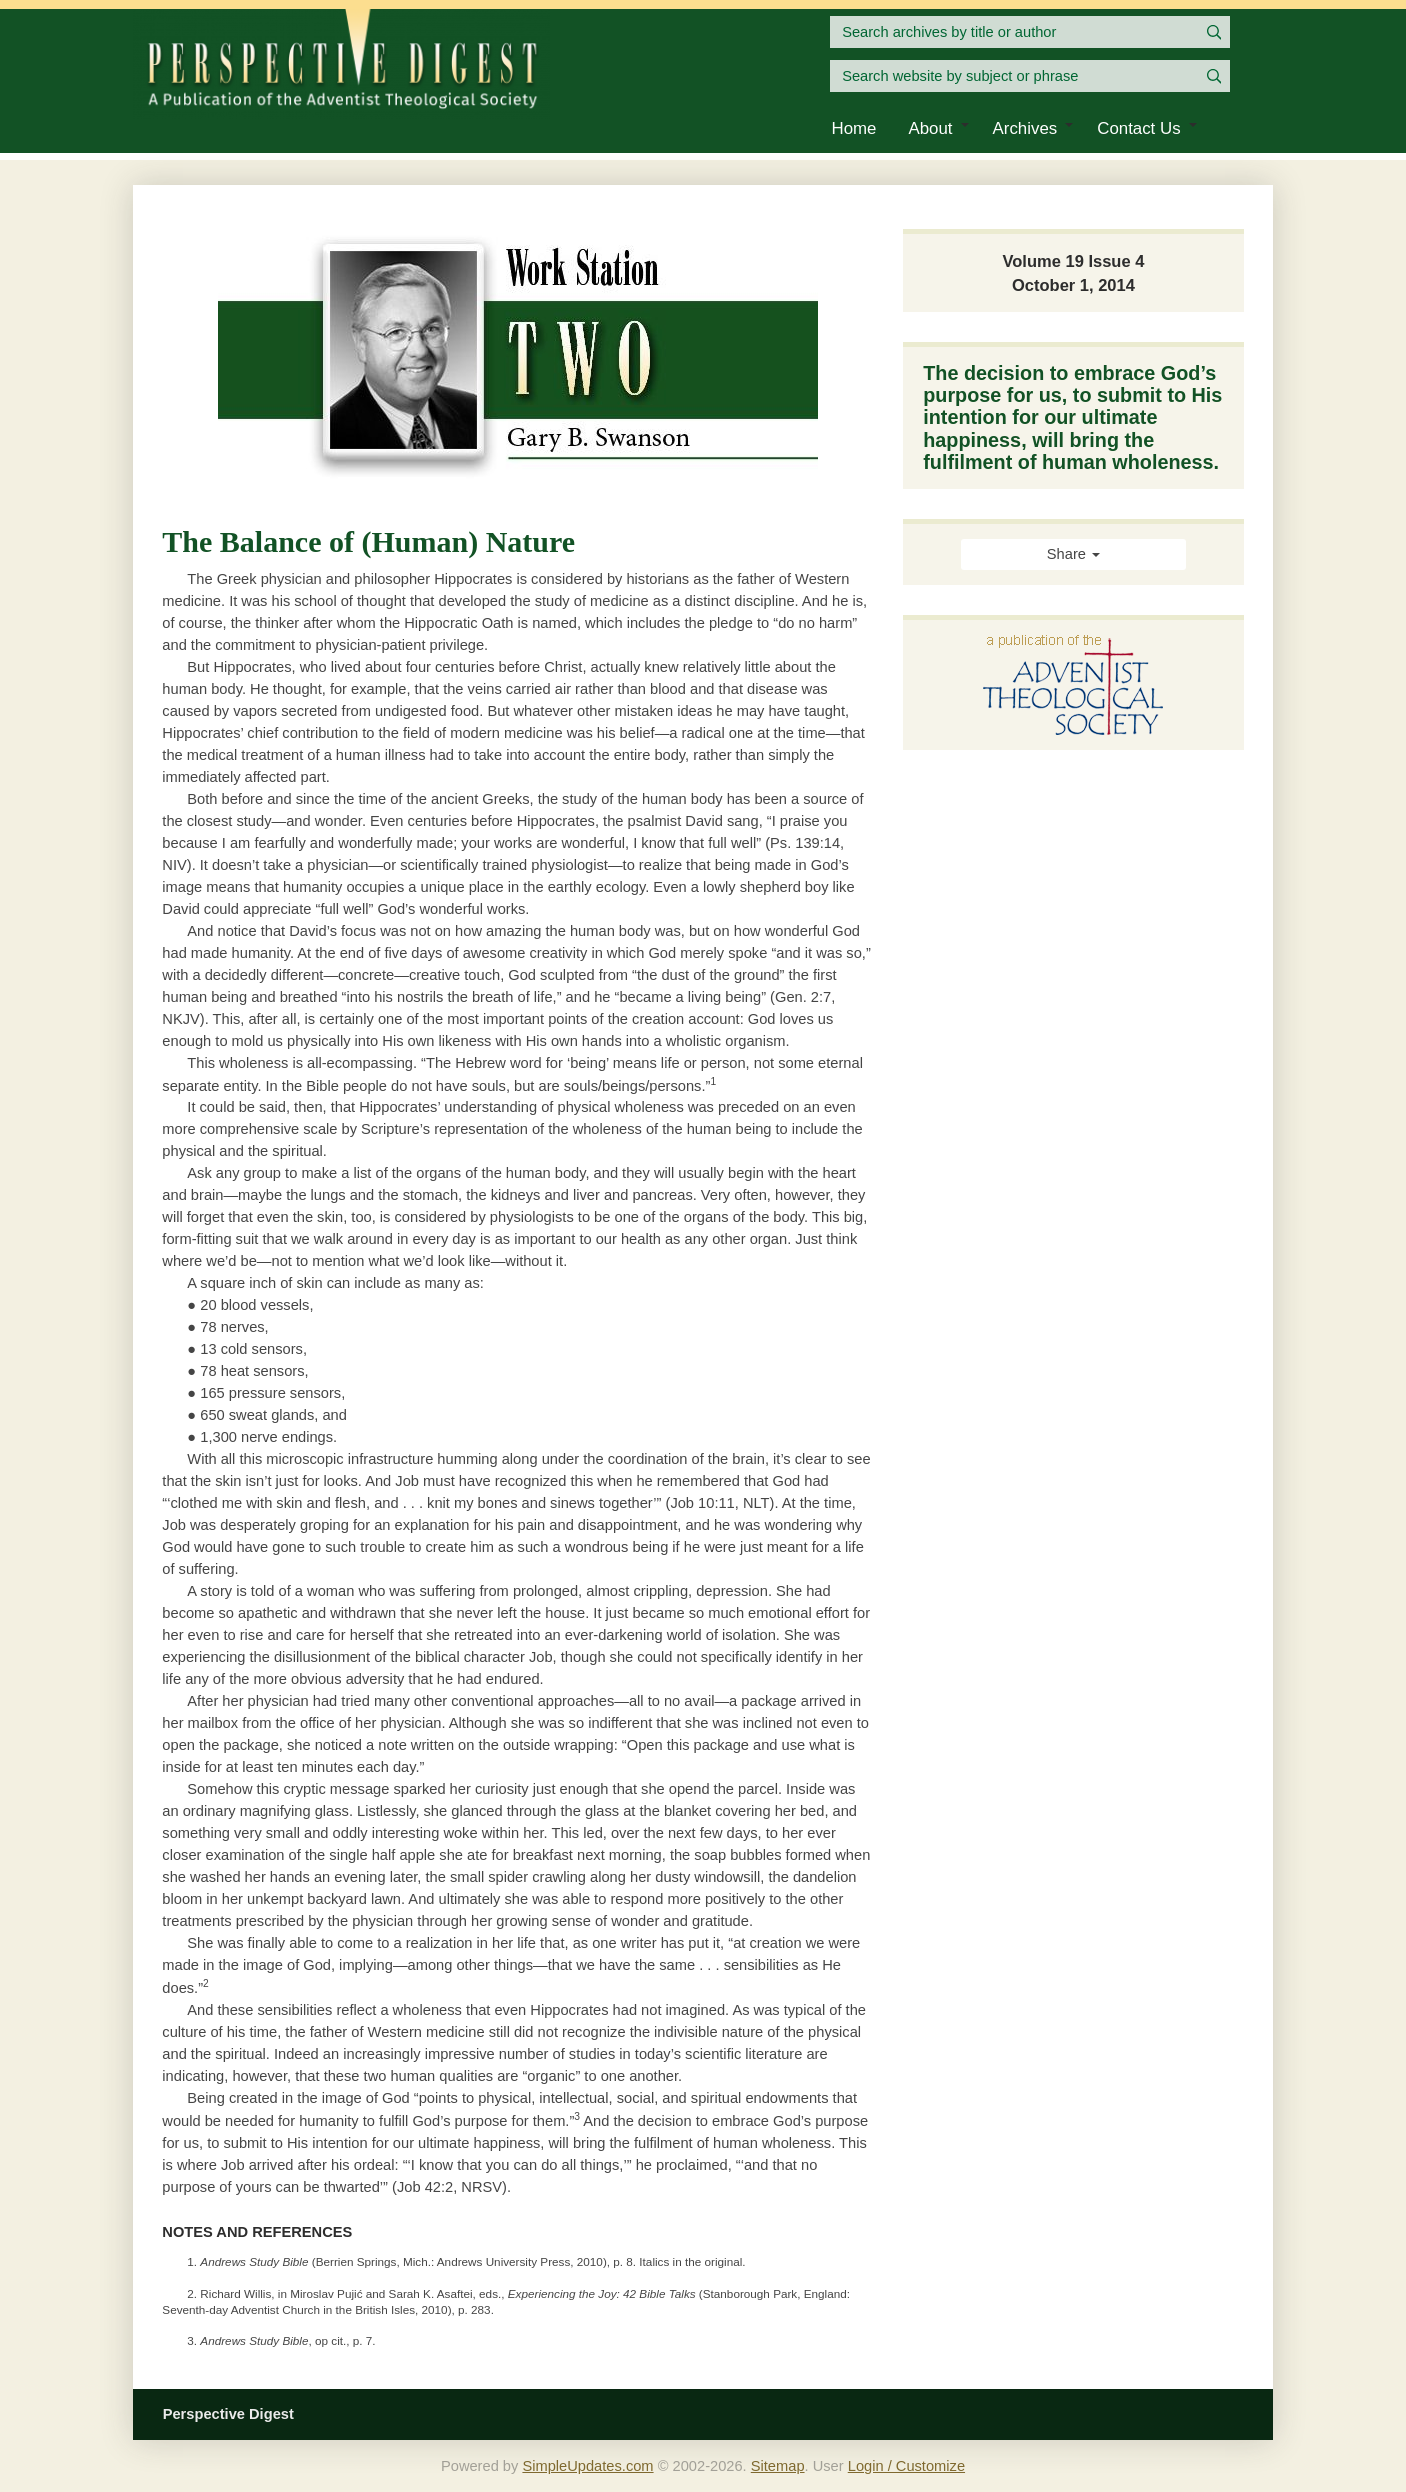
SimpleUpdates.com (587, 2466)
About (930, 128)
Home (854, 128)
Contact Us (1138, 128)
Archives (1025, 128)
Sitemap (778, 2466)
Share (1073, 554)
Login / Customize (906, 2466)
